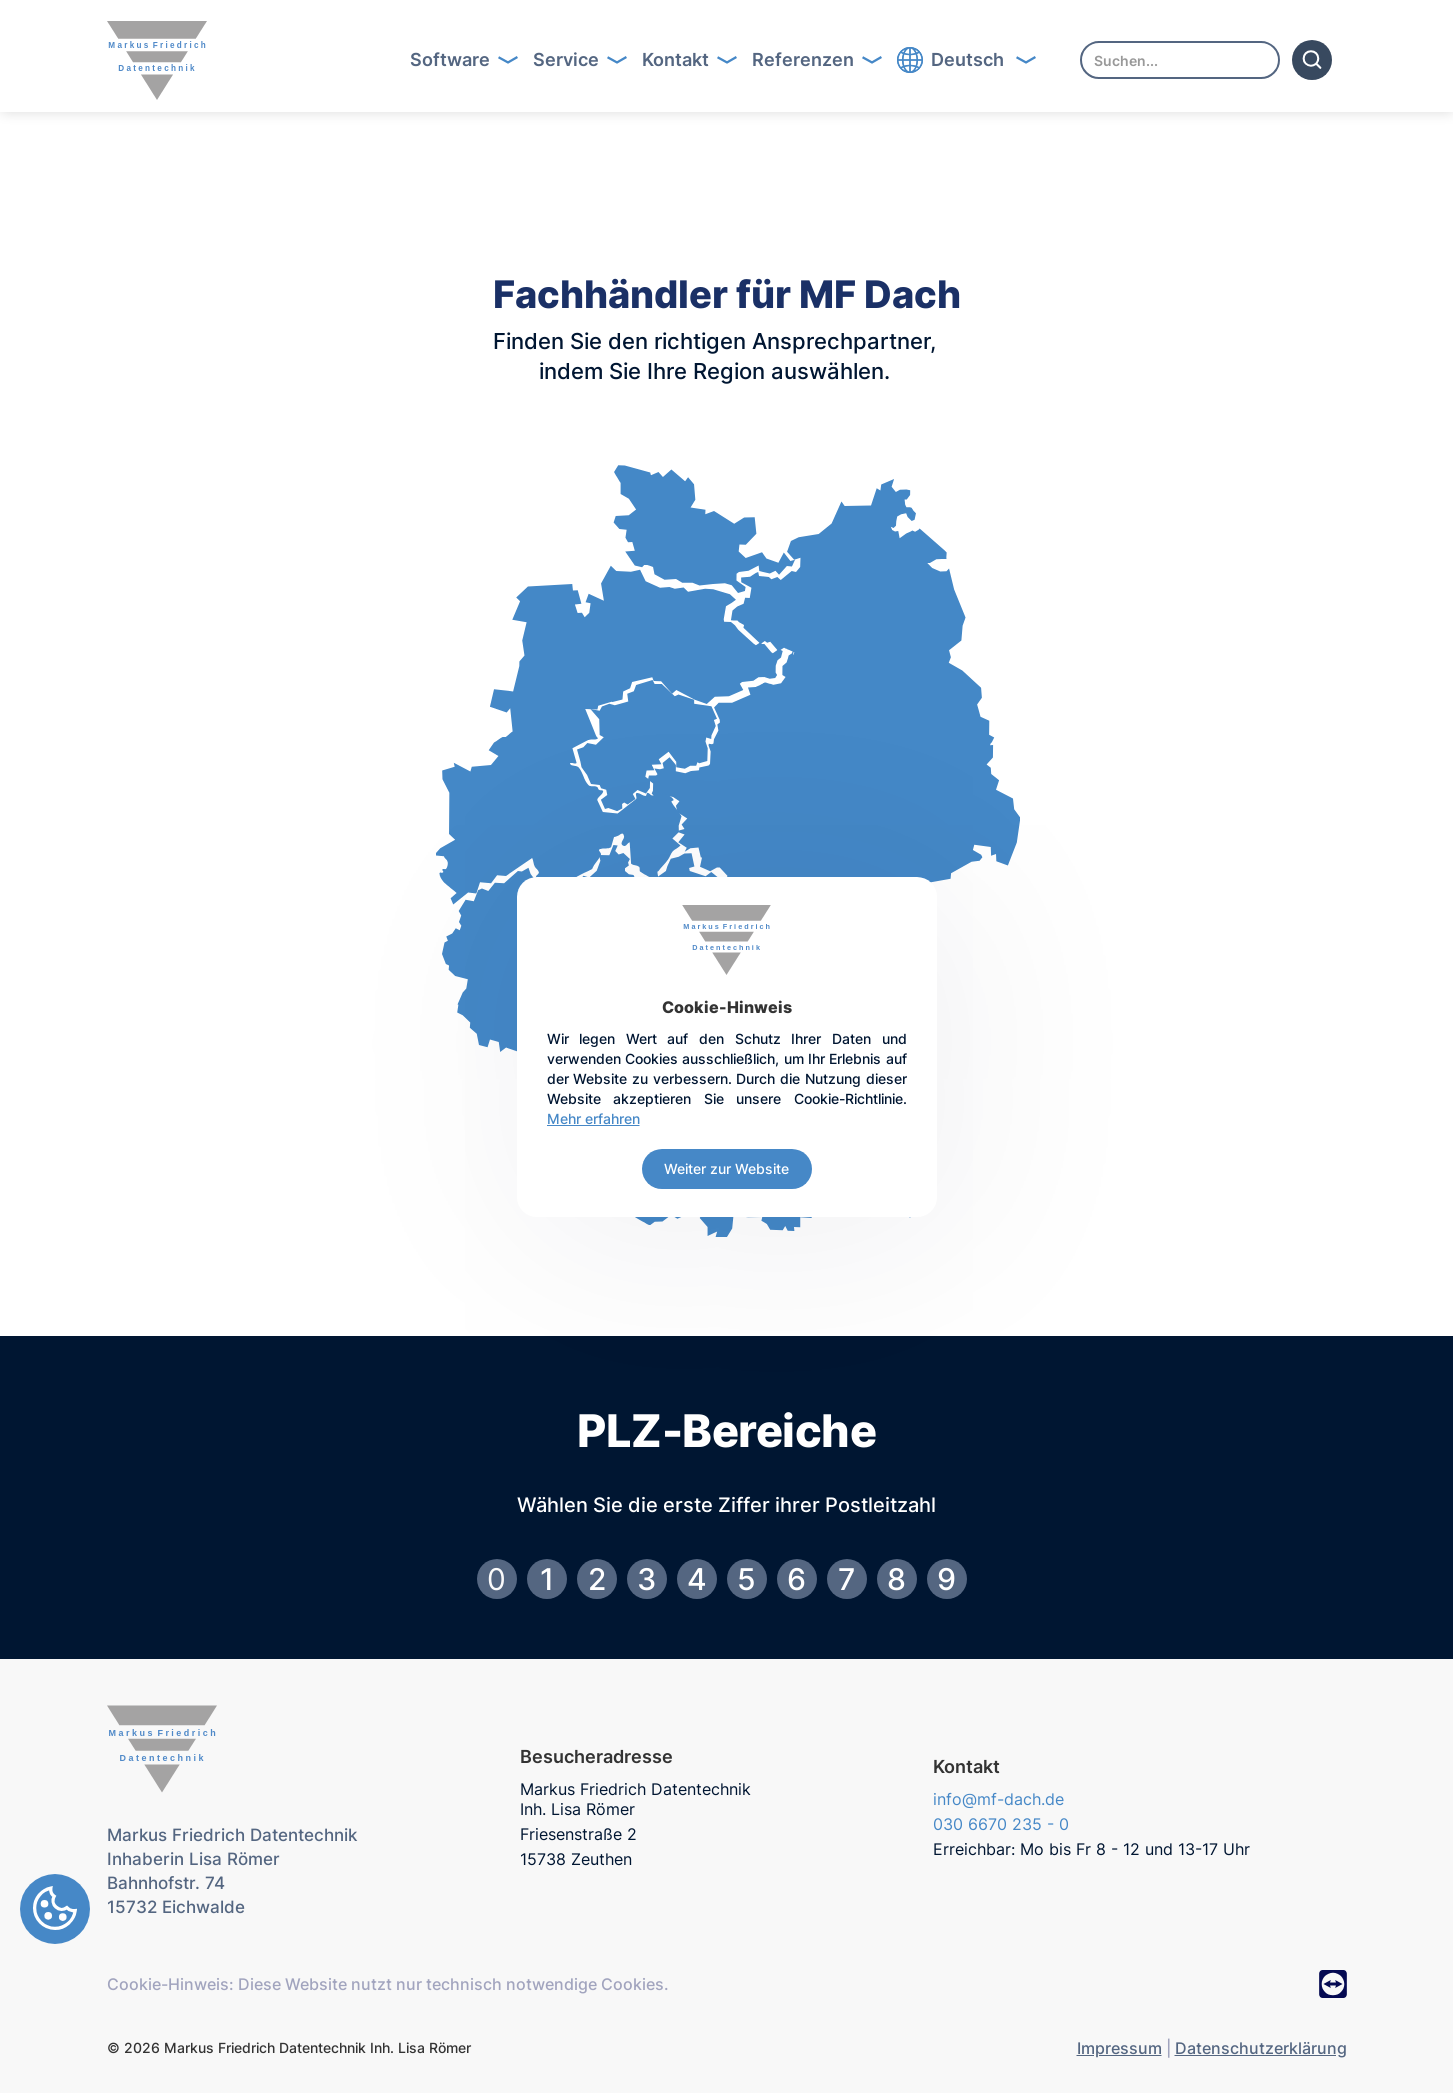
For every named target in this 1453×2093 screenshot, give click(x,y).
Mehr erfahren (593, 1118)
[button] (457, 60)
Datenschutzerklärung (1261, 2048)
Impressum (1119, 2048)
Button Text (470, 60)
